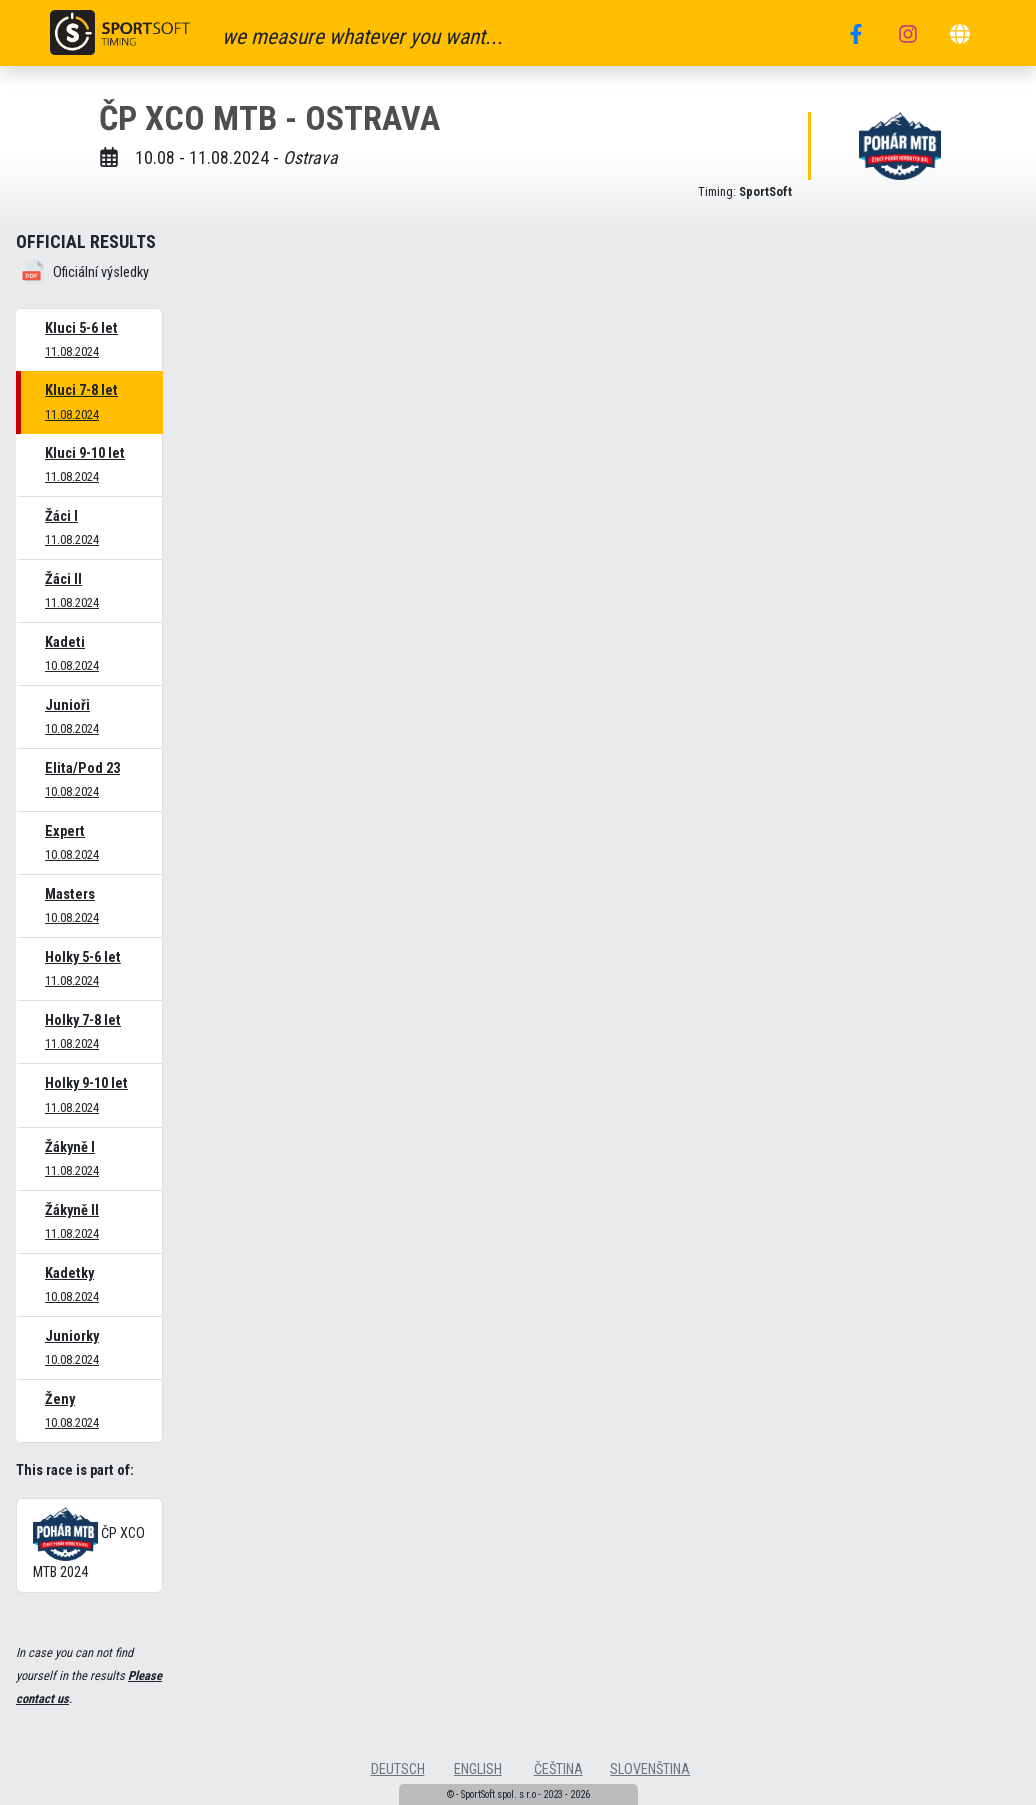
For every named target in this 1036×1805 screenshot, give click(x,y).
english (478, 1769)
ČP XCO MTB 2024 (89, 1544)
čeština (558, 1769)
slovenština (650, 1769)
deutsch (398, 1769)
